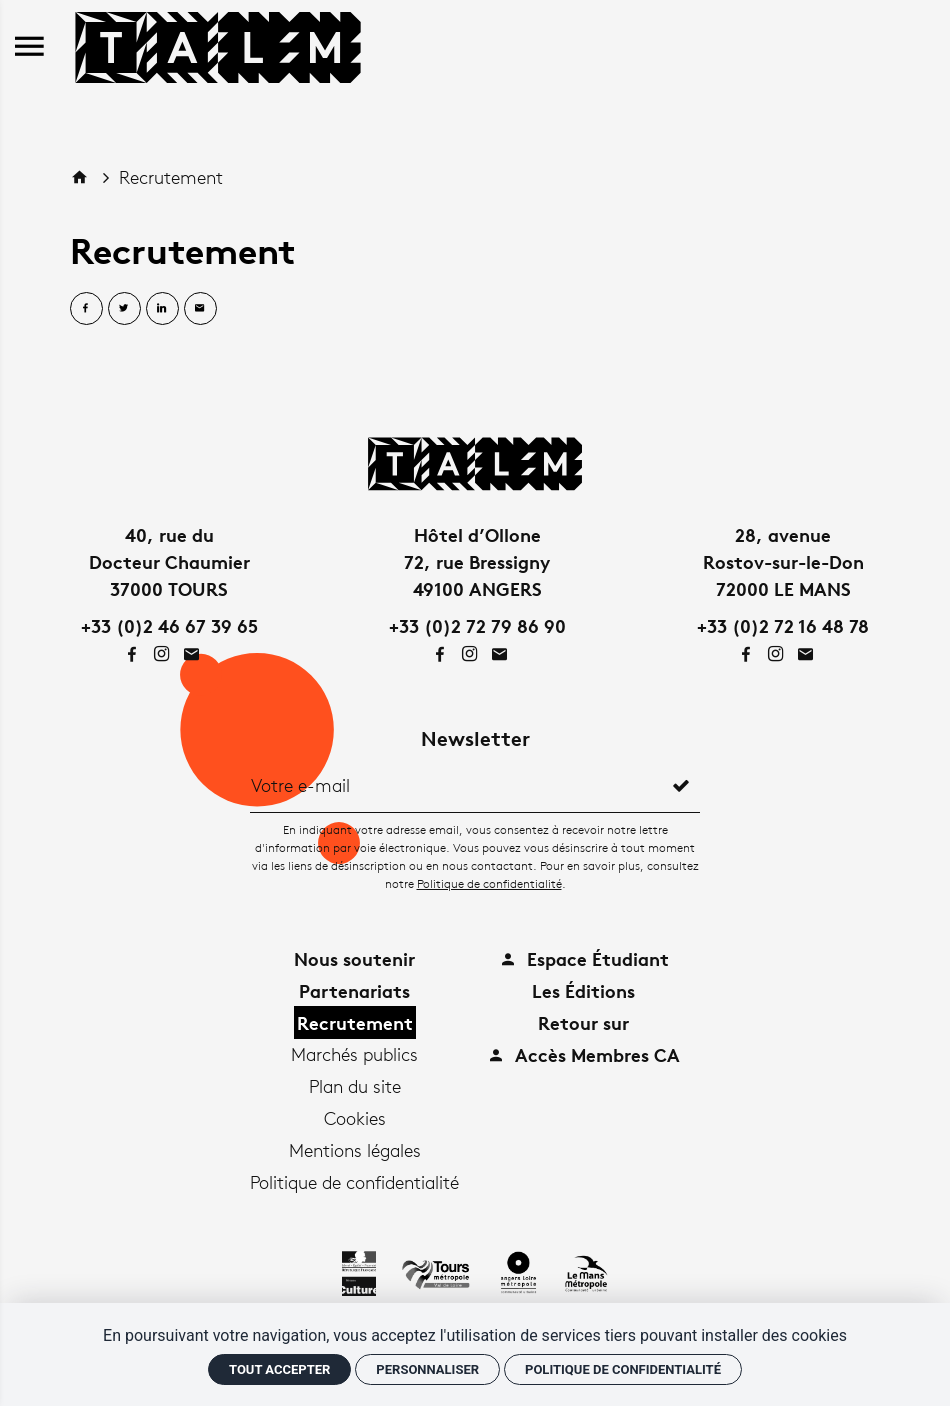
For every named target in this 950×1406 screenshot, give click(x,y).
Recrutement (171, 177)
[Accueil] (218, 44)
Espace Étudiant (584, 958)
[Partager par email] (200, 308)
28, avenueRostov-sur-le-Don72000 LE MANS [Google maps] (783, 561)
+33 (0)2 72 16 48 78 (783, 625)
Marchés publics (354, 1054)
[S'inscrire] (681, 785)
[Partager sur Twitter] (124, 308)
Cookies (355, 1118)
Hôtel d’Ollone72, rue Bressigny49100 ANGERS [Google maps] (477, 561)
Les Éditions (583, 990)
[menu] (29, 47)
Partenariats (354, 990)
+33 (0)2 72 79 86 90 (477, 625)
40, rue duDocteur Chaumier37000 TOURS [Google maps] (169, 561)
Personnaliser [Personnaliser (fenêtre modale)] (427, 1369)
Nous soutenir (354, 958)
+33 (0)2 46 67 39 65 (169, 625)
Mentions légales (355, 1150)
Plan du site (355, 1086)
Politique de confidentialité (489, 883)
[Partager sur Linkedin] (162, 308)
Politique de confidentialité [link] (623, 1369)
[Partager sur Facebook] (86, 308)
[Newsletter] (456, 785)
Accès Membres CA (583, 1054)
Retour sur (583, 1022)
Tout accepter (279, 1369)
